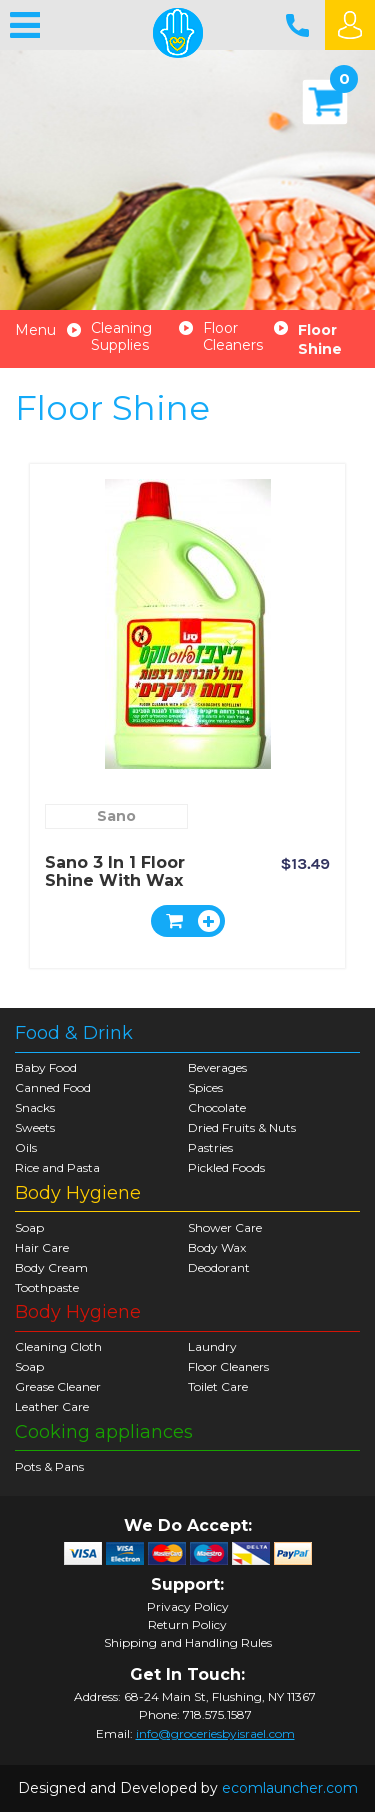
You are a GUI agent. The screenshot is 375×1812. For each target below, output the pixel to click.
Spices (205, 1087)
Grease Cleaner (58, 1386)
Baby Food (46, 1067)
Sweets (35, 1127)
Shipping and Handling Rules (188, 1643)
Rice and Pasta (57, 1167)
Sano (116, 816)
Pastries (210, 1147)
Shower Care (225, 1227)
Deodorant (219, 1267)
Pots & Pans (49, 1466)
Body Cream (51, 1267)
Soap (29, 1227)
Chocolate (217, 1107)
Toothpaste (47, 1287)
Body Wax (217, 1247)
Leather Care (52, 1406)
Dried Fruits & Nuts (242, 1127)
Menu (35, 330)
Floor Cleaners (233, 337)
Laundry (212, 1346)
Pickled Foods (226, 1167)
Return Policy (187, 1625)
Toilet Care (218, 1386)
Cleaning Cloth (58, 1346)
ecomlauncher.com (290, 1788)
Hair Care (42, 1247)
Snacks (35, 1107)
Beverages (217, 1067)
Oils (26, 1147)
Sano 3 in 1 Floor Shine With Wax (115, 871)
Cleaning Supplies (121, 337)
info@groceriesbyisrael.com (215, 1733)
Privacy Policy (188, 1607)
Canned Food (53, 1087)
